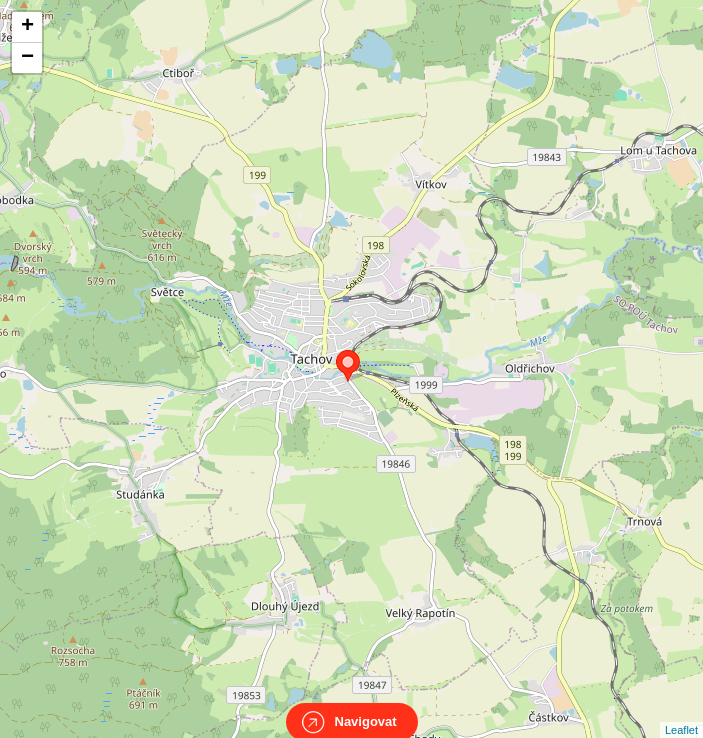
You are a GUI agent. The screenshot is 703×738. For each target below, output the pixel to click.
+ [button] (27, 27)
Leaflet (681, 712)
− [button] (27, 58)
